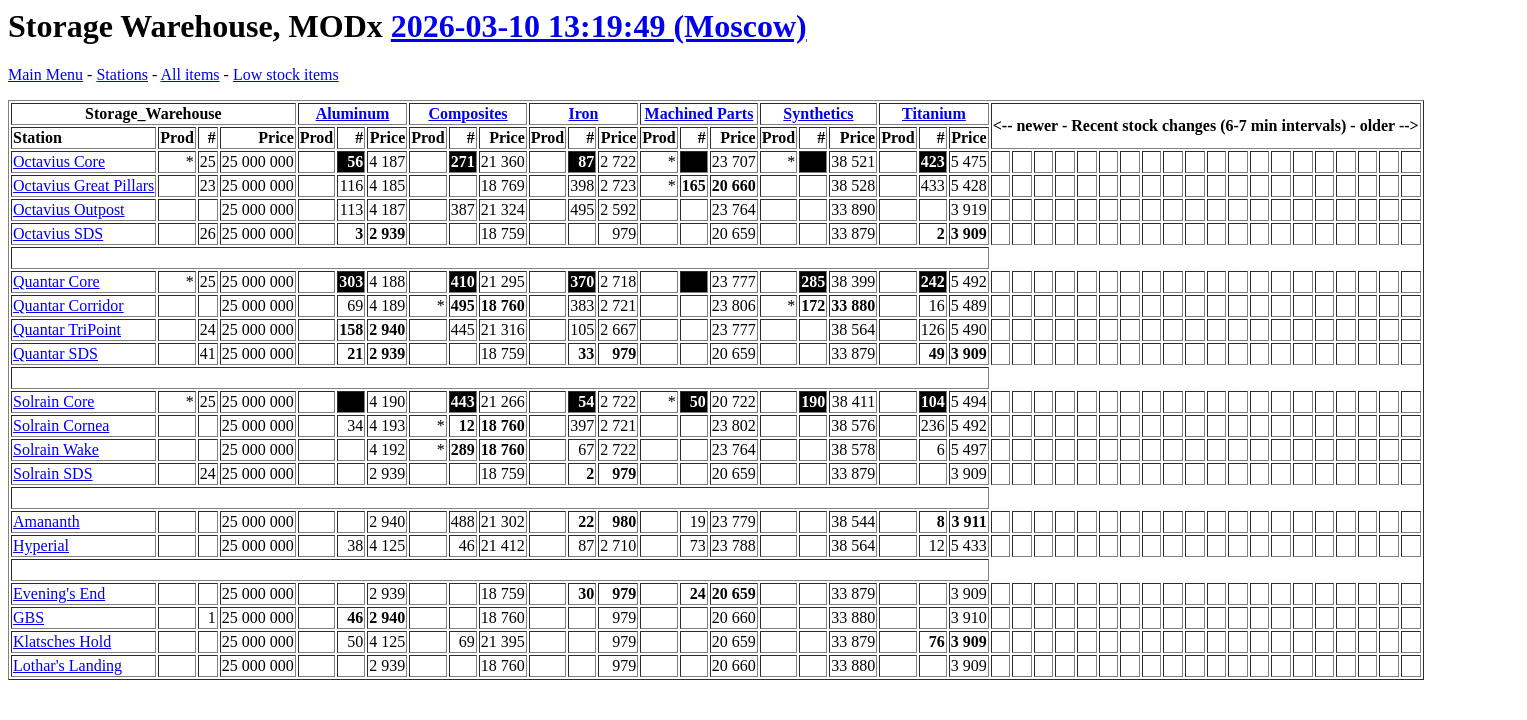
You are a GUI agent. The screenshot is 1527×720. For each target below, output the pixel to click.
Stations (122, 74)
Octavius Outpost (69, 209)
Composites (467, 113)
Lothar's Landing (67, 665)
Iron (584, 113)
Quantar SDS (55, 353)
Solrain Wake (56, 449)
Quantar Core (56, 281)
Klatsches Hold (62, 641)
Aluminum (353, 113)
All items (189, 74)
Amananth (46, 521)
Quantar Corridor (68, 305)
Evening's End (59, 593)
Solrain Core (53, 401)
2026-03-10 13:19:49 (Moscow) (599, 26)
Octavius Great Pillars (83, 185)
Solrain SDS (53, 473)
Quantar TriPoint (67, 329)
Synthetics (818, 113)
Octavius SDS (58, 233)
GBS (28, 617)
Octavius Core (59, 161)
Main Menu (45, 74)
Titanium (934, 113)
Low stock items (286, 74)
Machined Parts (699, 113)
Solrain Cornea (61, 425)
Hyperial (41, 545)
